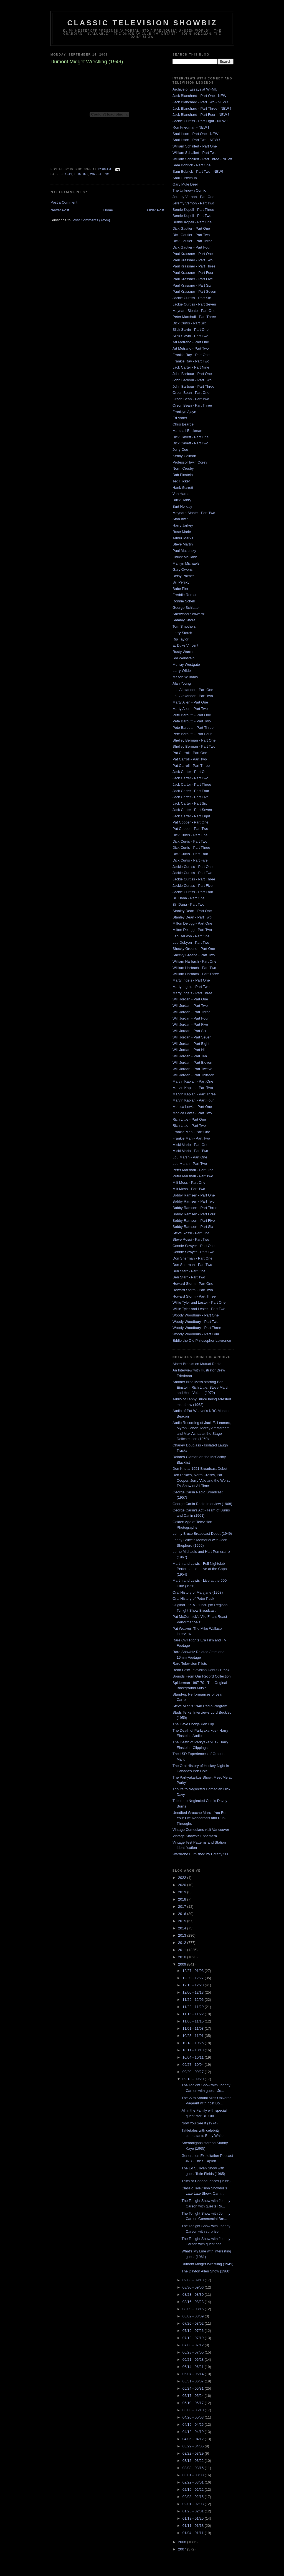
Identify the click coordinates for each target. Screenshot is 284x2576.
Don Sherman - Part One (192, 1258)
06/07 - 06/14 (193, 2374)
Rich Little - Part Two (189, 1125)
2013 (182, 1935)
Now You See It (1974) (199, 2123)
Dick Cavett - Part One (191, 437)
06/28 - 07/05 (193, 2352)
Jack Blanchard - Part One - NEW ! (201, 96)
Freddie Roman (185, 595)
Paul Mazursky (184, 551)
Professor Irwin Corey (190, 462)
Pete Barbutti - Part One (192, 715)
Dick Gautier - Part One (191, 228)
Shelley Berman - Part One (194, 740)
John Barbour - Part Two (192, 380)
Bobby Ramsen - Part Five (194, 1220)
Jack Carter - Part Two (190, 778)
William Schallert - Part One (195, 146)
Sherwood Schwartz (189, 614)
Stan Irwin (181, 519)
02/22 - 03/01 (193, 2482)
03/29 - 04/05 (193, 2446)
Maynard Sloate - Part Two (194, 513)
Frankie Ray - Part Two (191, 361)
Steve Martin (183, 544)
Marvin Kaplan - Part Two (193, 1088)
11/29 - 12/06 (193, 1999)
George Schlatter (186, 607)
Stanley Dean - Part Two (192, 917)
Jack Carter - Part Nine (191, 367)
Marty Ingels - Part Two (191, 987)
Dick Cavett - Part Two (190, 443)
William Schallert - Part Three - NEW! (202, 159)
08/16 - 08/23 (193, 2302)
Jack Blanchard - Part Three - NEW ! (202, 108)
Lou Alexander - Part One (193, 690)
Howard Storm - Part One (193, 1283)
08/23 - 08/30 (193, 2294)
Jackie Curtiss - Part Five (192, 885)
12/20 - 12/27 (193, 1978)
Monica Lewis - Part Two (192, 1113)
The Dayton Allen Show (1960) (205, 2271)
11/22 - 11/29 (193, 2007)
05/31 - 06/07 (193, 2381)
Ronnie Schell (184, 601)
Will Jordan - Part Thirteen (193, 1075)
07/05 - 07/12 (193, 2345)
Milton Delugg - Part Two (192, 930)
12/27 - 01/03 (193, 1971)
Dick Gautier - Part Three (192, 241)
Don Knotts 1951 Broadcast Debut (200, 1468)
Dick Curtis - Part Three (191, 847)
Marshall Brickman (187, 431)
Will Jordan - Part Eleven (192, 1062)
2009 (182, 1964)
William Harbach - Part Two (194, 968)
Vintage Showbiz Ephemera (195, 1836)
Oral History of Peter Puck (193, 1598)
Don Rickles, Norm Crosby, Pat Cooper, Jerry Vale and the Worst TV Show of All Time (201, 1480)
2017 (182, 1906)
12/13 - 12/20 (193, 1985)
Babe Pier (180, 589)
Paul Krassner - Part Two (192, 260)
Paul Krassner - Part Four (193, 273)
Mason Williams (185, 677)
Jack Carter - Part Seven (192, 810)
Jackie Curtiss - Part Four (193, 892)
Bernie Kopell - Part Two (192, 216)
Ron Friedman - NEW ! (191, 127)
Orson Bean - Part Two (191, 399)
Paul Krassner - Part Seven (194, 291)
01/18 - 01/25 (193, 2518)
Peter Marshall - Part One (193, 1170)
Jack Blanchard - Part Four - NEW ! (201, 114)
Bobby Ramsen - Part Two (194, 1201)
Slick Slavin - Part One (191, 329)
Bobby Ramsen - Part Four (194, 1214)
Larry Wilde (182, 671)
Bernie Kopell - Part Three (193, 209)
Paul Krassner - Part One (193, 254)
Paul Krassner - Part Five (193, 279)
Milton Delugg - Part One (192, 923)
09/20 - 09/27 (193, 2072)
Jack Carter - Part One (191, 772)
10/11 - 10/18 (193, 2050)
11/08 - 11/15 (193, 2021)
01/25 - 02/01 (193, 2511)
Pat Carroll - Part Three (191, 765)
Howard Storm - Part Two (193, 1290)
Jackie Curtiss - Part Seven (194, 304)
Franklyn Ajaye (184, 412)
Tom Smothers (184, 626)
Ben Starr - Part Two (189, 1277)
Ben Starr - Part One (189, 1271)
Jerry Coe (180, 449)
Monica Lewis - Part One (192, 1107)
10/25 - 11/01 (193, 2036)
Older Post (155, 210)
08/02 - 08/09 (193, 2316)
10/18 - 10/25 (193, 2043)
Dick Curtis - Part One (190, 835)
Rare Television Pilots (190, 1663)
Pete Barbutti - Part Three (193, 727)
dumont (81, 174)
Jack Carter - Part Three (192, 784)
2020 (182, 1885)
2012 (182, 1943)
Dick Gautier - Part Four (192, 247)
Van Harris (181, 494)
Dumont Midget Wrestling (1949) (207, 2264)
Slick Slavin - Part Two (190, 336)
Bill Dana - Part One (189, 898)
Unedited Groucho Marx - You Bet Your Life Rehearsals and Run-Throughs (199, 1818)
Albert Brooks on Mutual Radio (197, 1364)
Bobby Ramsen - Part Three (195, 1208)
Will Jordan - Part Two (190, 1005)
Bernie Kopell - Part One (192, 222)
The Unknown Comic (189, 190)
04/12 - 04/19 (193, 2432)
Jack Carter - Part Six (190, 803)
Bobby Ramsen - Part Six (193, 1227)
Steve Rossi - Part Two (191, 1239)
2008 (182, 2542)
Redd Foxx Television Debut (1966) (201, 1670)
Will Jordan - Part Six (189, 1031)
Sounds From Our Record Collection (202, 1676)
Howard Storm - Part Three (194, 1296)
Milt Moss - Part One (189, 1182)
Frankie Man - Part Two (191, 1138)
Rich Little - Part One (189, 1119)
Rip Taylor (181, 639)
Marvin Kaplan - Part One (193, 1081)
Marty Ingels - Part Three (192, 993)
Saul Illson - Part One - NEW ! (196, 134)
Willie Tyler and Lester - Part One (199, 1302)
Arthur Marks (183, 538)
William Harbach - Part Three (196, 974)
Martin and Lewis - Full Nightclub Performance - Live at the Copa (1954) (200, 1568)
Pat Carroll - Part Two (190, 759)
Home (108, 210)
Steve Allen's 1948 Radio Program (200, 1706)
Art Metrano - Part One (191, 342)
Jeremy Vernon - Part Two (193, 203)
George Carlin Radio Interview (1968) (202, 1504)
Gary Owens (182, 569)
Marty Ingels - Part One (191, 980)
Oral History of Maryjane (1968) (198, 1592)
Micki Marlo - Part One (190, 1145)
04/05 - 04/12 (193, 2439)
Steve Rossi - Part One (191, 1233)
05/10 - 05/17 (193, 2403)
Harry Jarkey (183, 525)
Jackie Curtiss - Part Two (192, 873)
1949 (68, 174)
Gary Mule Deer (185, 184)
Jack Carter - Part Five (191, 797)
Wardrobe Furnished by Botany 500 (201, 1854)
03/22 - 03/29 (193, 2453)
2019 (182, 1892)
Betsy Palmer (183, 576)
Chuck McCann (185, 557)
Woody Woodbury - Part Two (195, 1322)
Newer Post (59, 210)
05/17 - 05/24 (193, 2396)
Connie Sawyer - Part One (194, 1246)
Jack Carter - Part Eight (191, 816)
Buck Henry (182, 500)
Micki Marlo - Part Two (190, 1151)
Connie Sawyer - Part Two (193, 1252)
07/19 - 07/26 (193, 2331)
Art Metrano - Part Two (191, 348)
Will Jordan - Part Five (190, 1024)
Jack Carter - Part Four (191, 791)
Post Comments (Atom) (91, 220)
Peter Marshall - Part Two (193, 1176)
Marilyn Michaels (186, 563)
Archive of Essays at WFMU (195, 89)
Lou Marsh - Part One (190, 1157)
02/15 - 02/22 (193, 2489)
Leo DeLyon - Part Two (191, 942)
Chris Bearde (183, 424)
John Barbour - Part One (192, 374)
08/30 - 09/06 (193, 2287)
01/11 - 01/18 (193, 2526)
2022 (182, 1878)
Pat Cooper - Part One (190, 822)
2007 (182, 2549)
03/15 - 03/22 (193, 2461)
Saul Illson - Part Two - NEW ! (196, 140)
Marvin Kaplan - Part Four (193, 1100)
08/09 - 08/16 (193, 2309)
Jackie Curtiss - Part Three (194, 879)
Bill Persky (181, 582)
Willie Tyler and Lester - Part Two (199, 1309)
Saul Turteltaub (185, 178)
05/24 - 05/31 (193, 2388)
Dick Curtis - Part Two (190, 841)
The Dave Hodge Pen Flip (193, 1724)
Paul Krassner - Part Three (194, 266)
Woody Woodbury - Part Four (196, 1334)
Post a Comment (63, 202)
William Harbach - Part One (194, 961)
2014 (182, 1928)
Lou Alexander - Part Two (193, 696)
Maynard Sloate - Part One (194, 311)
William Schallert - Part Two (195, 153)
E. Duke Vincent (185, 645)
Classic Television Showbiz (142, 23)
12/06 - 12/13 (193, 1992)
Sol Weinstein (183, 658)
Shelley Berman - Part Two (194, 746)
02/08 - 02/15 (193, 2497)
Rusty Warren (183, 652)
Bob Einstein (183, 475)
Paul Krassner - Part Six (192, 285)
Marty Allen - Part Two (190, 709)
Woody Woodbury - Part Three (197, 1328)
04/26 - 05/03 (193, 2417)
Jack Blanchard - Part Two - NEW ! (200, 102)
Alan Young (182, 683)
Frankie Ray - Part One (191, 355)
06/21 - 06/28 (193, 2359)
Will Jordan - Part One (190, 999)
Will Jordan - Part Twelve (192, 1069)
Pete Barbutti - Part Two (192, 721)
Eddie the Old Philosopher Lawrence (202, 1340)
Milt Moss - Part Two (189, 1189)
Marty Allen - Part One (190, 702)
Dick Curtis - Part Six (189, 323)
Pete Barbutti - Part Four (192, 734)
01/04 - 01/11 (193, 2533)
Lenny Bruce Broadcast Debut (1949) (202, 1533)
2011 (182, 1950)
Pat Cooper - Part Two (190, 829)
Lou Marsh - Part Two (190, 1163)
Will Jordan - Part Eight (191, 1044)
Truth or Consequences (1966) (205, 2181)
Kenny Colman (184, 456)
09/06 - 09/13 (193, 2280)
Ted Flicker (181, 481)
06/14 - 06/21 (193, 2367)
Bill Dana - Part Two (188, 904)
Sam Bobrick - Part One (192, 165)
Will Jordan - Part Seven (192, 1037)
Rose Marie (182, 532)
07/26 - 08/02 (193, 2323)
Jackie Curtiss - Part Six (192, 298)
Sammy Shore (184, 620)
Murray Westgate (186, 664)
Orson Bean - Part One (191, 392)
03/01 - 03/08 (193, 2475)
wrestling (99, 174)
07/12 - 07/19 (193, 2338)
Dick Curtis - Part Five (190, 860)
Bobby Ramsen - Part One (194, 1195)
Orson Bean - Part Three (192, 405)
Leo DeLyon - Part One (191, 936)
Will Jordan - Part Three (192, 1012)
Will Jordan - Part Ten (190, 1056)
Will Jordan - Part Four (191, 1018)
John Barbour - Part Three (193, 386)
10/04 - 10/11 (193, 2057)
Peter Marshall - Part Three (194, 317)
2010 (182, 1957)
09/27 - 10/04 (193, 2064)
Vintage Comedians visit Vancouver (201, 1830)
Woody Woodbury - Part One (196, 1315)
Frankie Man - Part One (191, 1132)
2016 (182, 1914)
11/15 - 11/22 (193, 2014)
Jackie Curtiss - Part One (193, 867)
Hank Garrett (183, 487)
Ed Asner (180, 418)
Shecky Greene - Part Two (194, 955)
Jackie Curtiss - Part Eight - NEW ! (200, 121)
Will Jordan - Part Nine (191, 1050)
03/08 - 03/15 (193, 2468)
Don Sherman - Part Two (192, 1265)
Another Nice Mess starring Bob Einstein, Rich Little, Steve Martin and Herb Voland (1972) (201, 1387)
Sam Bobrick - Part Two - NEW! (198, 171)
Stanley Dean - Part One (192, 911)
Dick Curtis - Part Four (190, 854)
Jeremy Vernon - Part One (193, 197)
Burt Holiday (182, 506)
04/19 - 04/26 (193, 2424)
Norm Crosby (183, 468)
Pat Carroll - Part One (190, 753)
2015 (182, 1921)
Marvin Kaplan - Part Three (194, 1094)
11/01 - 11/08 (193, 2028)
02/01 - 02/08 (193, 2504)
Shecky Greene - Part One (194, 949)
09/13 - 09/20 (193, 2079)
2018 (182, 1899)
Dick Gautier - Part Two (191, 235)
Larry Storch (182, 633)
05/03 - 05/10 (193, 2410)
